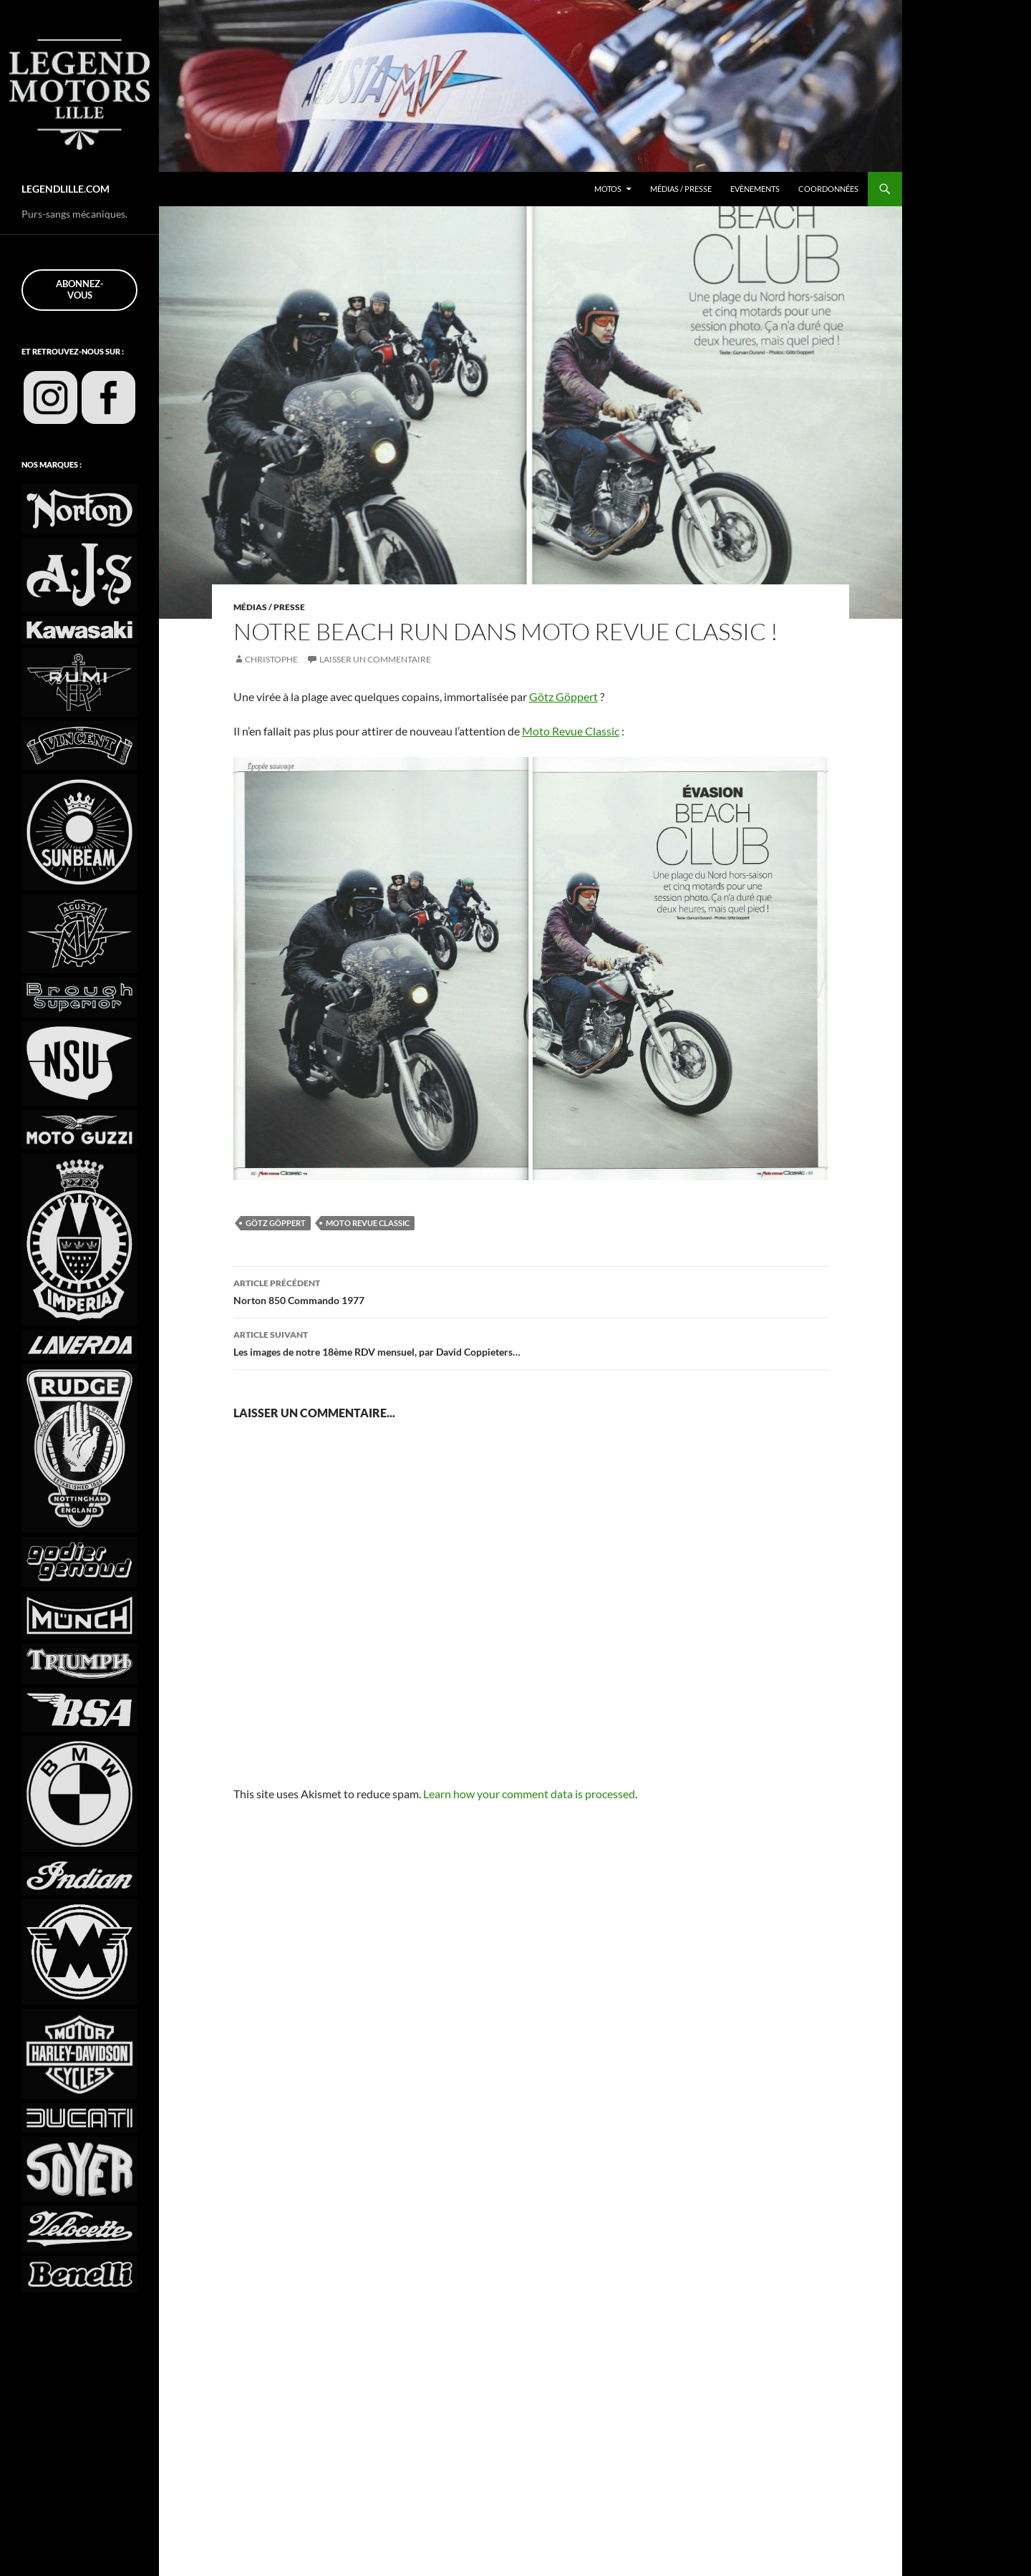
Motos (590, 189)
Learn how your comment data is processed (546, 1794)
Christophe (273, 660)
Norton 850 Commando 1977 (530, 1290)
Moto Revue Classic (583, 731)
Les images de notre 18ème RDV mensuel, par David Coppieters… (530, 1342)
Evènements (749, 189)
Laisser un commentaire (382, 660)
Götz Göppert (583, 696)
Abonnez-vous (80, 289)
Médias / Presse (668, 189)
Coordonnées (827, 189)
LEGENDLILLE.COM (69, 189)
